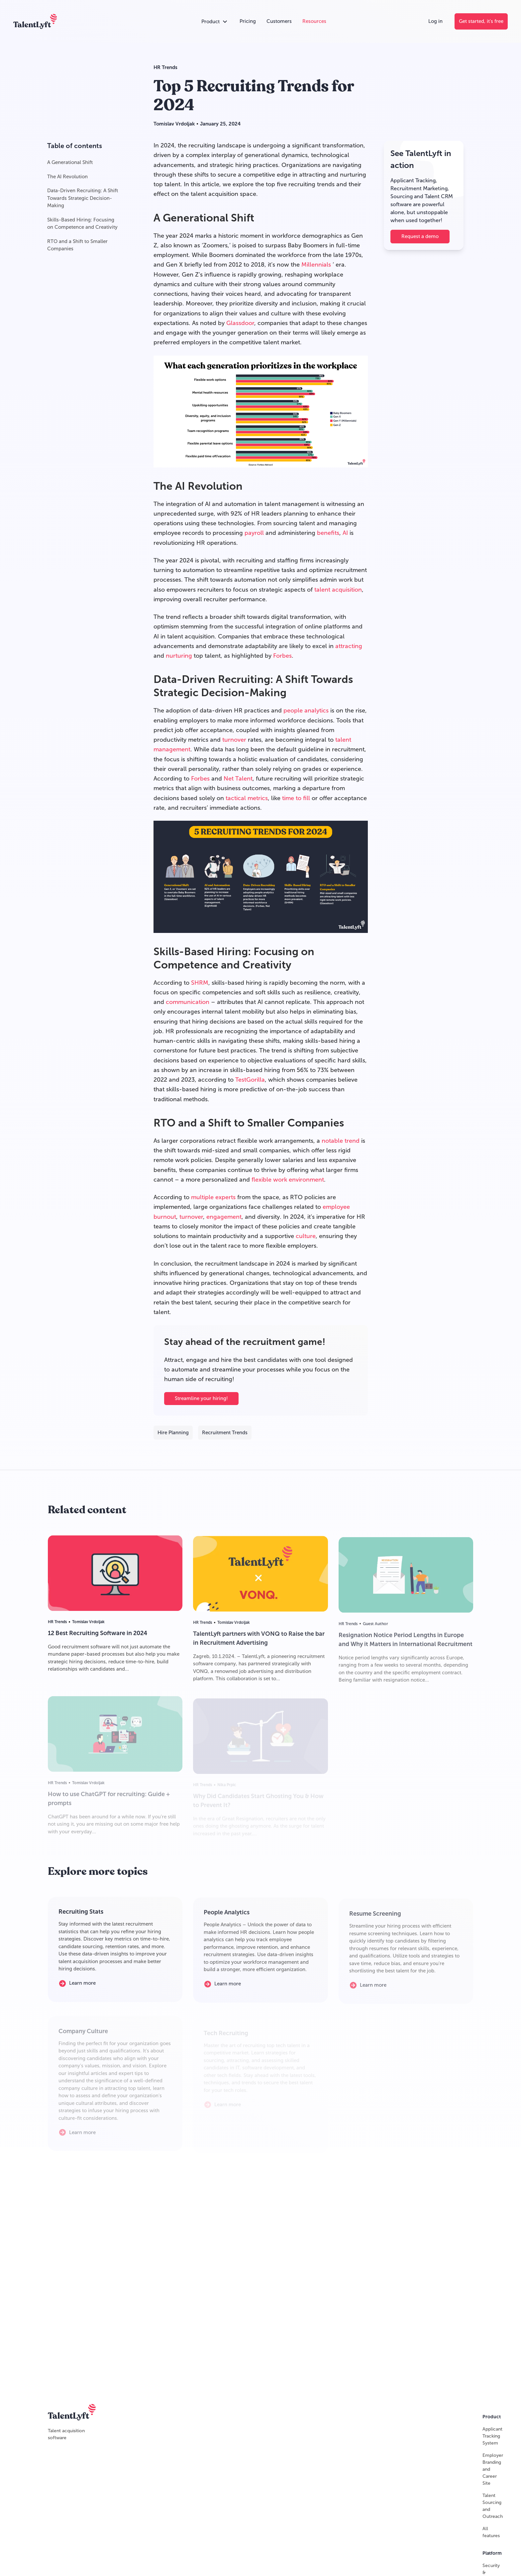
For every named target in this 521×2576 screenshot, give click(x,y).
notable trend (341, 1140)
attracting (348, 646)
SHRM (199, 982)
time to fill (296, 798)
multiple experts (213, 1197)
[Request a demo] (420, 236)
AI (345, 533)
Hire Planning (173, 1433)
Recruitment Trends (225, 1433)
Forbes (282, 655)
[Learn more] (82, 1987)
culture (306, 1236)
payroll (254, 533)
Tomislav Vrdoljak (174, 124)
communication (187, 1002)
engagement (224, 1216)
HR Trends (165, 67)
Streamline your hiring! (201, 1399)
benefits (328, 533)
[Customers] (279, 21)
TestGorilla (250, 1079)
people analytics (306, 710)
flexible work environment (288, 1179)
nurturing (179, 655)
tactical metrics (247, 798)
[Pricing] (248, 21)
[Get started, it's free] (481, 21)
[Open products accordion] (215, 22)
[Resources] (314, 21)
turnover (234, 739)
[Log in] (435, 21)
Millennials (316, 265)
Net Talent (238, 778)
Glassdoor (240, 323)
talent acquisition (338, 589)
